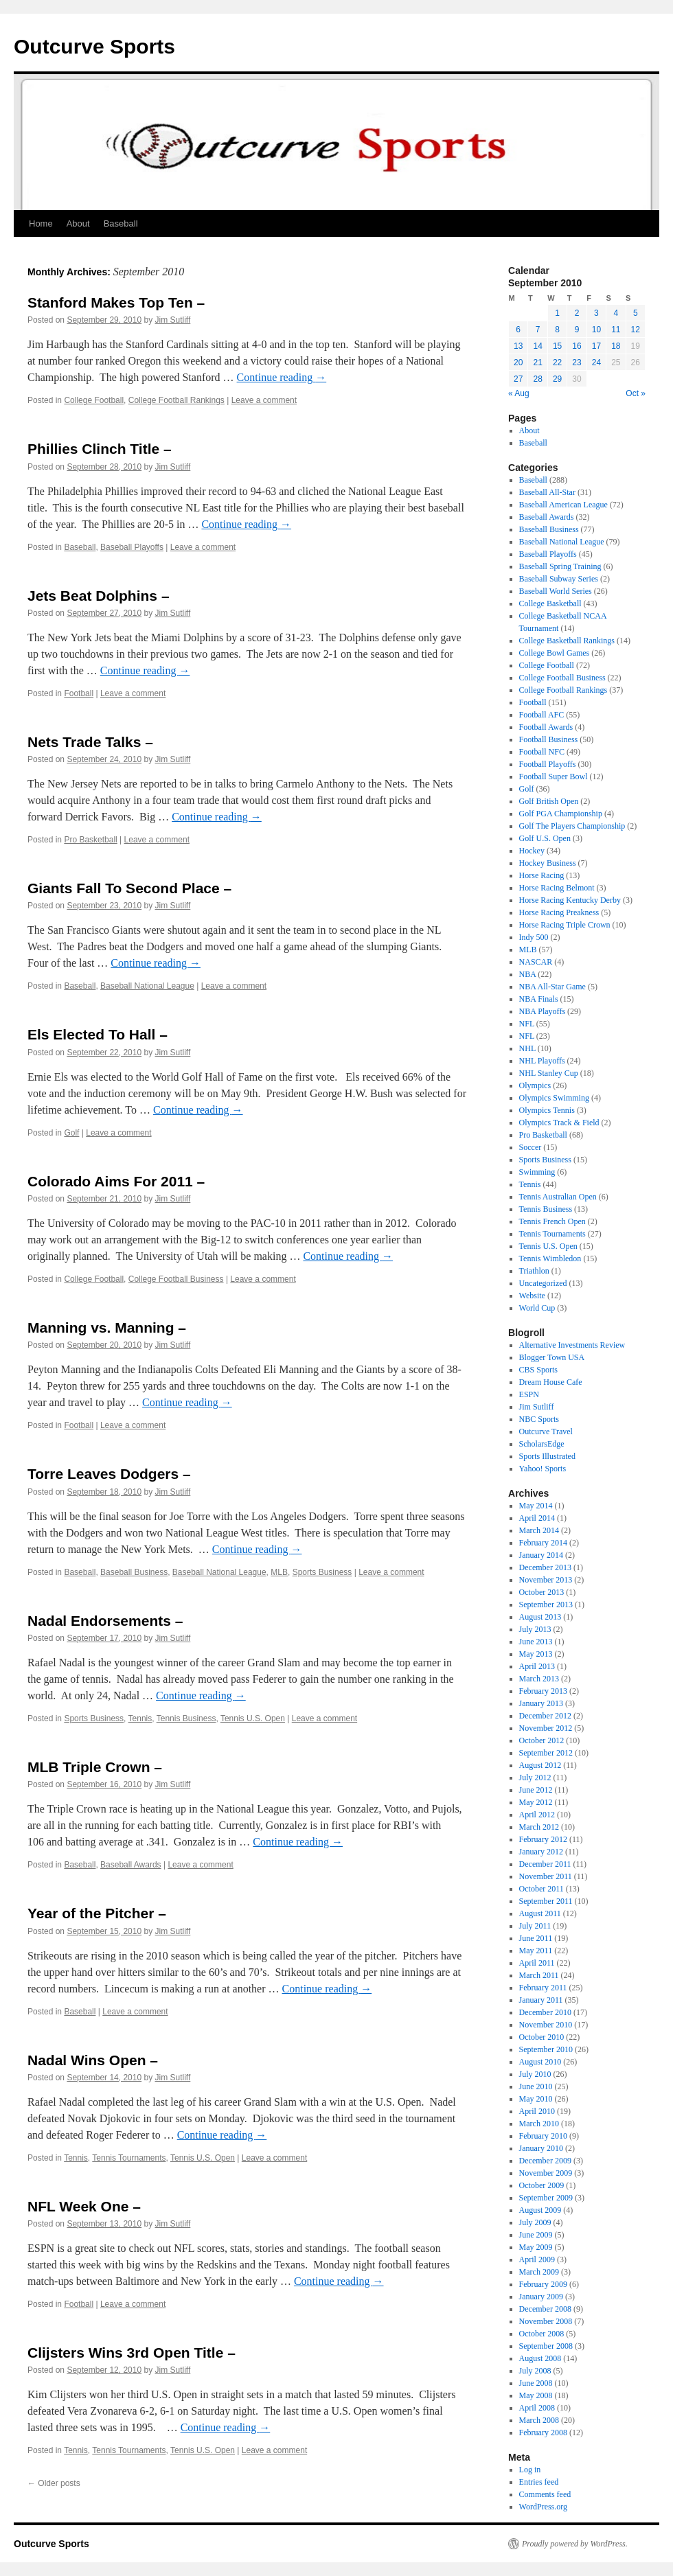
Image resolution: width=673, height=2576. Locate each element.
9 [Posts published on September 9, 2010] (577, 329)
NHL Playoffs (542, 1061)
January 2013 (541, 1703)
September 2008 (546, 2346)
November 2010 (546, 2024)
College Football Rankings (176, 400)
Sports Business (322, 1572)
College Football (94, 400)
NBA (527, 974)
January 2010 (541, 2148)
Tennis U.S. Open (252, 1718)
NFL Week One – (84, 2206)
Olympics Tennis (547, 1110)
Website (532, 1295)
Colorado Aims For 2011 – (116, 1181)
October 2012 (541, 1740)
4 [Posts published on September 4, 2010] (615, 313)
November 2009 (546, 2173)
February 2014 (543, 1543)
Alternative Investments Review (572, 1345)
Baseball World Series (555, 591)
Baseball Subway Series (558, 579)
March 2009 (539, 2272)
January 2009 (541, 2296)
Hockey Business (547, 863)
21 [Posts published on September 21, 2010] (537, 362)
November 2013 (546, 1580)
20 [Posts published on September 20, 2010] (518, 362)
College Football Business (176, 1279)
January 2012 (541, 1851)
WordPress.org (543, 2506)
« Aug (518, 393)
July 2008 (535, 2371)
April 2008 (537, 2408)
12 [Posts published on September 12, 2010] (635, 329)
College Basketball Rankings (567, 640)
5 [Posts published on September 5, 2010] (635, 313)
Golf (71, 1133)
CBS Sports (538, 1370)
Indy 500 (534, 937)
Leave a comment (264, 400)
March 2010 (539, 2123)
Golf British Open (549, 801)
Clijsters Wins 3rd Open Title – (131, 2352)
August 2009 (540, 2210)
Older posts (53, 2483)
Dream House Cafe (550, 1382)
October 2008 (541, 2333)
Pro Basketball (90, 839)
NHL (527, 1048)
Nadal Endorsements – (105, 1621)
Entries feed (539, 2482)
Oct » (636, 393)
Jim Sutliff (173, 320)
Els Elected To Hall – (97, 1034)
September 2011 (546, 1901)
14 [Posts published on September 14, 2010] (537, 346)
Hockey (532, 850)
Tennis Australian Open (558, 1196)
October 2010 (541, 2037)
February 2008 (543, 2432)
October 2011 (541, 1889)
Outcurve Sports (94, 46)
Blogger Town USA (552, 1357)
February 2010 (543, 2136)
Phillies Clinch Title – (99, 449)
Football (78, 693)
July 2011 (535, 1926)
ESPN (529, 1394)
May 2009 (536, 2247)
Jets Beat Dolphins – (98, 595)
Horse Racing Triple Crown (565, 925)
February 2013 (543, 1691)
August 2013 (540, 1617)
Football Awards (546, 727)
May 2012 (536, 1802)
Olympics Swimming (554, 1098)
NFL (526, 1023)
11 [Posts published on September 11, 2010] (615, 329)
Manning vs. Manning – (106, 1327)
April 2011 (537, 1963)
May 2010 (536, 2099)
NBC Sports (539, 1419)
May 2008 (536, 2395)
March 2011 (539, 1975)
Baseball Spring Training (560, 566)
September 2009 (546, 2198)
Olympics (535, 1085)
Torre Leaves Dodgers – (109, 1474)
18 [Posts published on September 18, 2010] (615, 346)
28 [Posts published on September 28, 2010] (537, 379)
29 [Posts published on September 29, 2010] (557, 379)
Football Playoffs (547, 764)
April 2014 (537, 1518)
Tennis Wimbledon (550, 1258)
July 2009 (535, 2222)
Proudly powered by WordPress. (575, 2544)
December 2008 (545, 2309)
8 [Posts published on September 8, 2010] (557, 329)
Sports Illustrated (547, 1456)
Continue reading (282, 377)
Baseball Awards (130, 1865)
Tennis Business (186, 1718)
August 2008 (540, 2358)
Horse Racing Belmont (557, 888)
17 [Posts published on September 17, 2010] (596, 346)
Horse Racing (541, 875)
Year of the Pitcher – (96, 1913)
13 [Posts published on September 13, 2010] (518, 346)
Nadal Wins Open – (92, 2060)
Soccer (530, 1147)
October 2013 (541, 1592)
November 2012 (546, 1728)
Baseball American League (563, 504)
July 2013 (535, 1629)
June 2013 (536, 1641)
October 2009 (541, 2185)
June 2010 (536, 2086)
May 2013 (536, 1654)
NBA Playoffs (542, 1011)
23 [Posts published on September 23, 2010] (576, 362)
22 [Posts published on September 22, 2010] (557, 362)
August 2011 (540, 1913)
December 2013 (545, 1567)
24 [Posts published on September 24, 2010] (596, 362)
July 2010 (535, 2074)
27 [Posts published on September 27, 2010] (518, 379)
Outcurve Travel (546, 1431)
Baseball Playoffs (131, 547)
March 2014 (539, 1530)
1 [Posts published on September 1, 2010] (557, 313)
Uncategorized (543, 1283)
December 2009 (545, 2160)
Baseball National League (147, 986)
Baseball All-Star (547, 492)
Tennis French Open (552, 1221)
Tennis (140, 1718)
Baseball (121, 223)
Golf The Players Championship (572, 826)
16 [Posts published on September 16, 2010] (576, 346)
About (78, 223)
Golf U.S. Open (545, 838)
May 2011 (536, 1950)
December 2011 (545, 1864)
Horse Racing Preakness (559, 912)
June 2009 (536, 2235)
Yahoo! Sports (542, 1468)
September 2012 (546, 1753)
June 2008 (536, 2383)
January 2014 (541, 1555)
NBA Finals (538, 999)
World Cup (537, 1308)
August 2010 (540, 2062)
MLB (279, 1572)
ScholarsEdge (541, 1444)
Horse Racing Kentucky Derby (570, 900)
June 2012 (536, 1790)
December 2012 (545, 1716)
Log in (530, 2469)
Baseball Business (134, 1572)
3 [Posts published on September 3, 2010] (596, 313)
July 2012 (535, 1777)
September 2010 (546, 2049)
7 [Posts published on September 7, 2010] (538, 329)
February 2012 (543, 1839)
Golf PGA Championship (560, 813)
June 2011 (536, 1938)
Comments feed (545, 2494)
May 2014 (536, 1505)
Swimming (537, 1172)
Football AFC (541, 715)
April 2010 (537, 2111)
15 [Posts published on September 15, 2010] (557, 346)
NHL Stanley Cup (548, 1073)
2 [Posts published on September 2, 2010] (577, 313)
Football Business (548, 739)
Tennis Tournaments (129, 2158)
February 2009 (543, 2284)
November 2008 (546, 2321)
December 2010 (545, 2012)
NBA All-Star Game (552, 986)
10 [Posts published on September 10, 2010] (596, 329)
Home (41, 223)
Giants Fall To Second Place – (129, 888)
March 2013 (539, 1678)
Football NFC (541, 752)
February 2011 (543, 1987)
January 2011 (541, 2000)
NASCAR (536, 962)
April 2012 (537, 1814)
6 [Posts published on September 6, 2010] (518, 329)
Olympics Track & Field (559, 1122)
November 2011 (545, 1876)
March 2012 (539, 1827)
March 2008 (539, 2420)
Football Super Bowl (553, 776)
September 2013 (546, 1604)
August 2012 (540, 1765)
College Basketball (550, 603)
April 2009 (537, 2259)
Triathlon (534, 1271)
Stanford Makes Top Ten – (116, 302)
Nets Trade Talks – (90, 742)
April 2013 (537, 1666)
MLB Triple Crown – (94, 1767)
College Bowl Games (554, 653)
